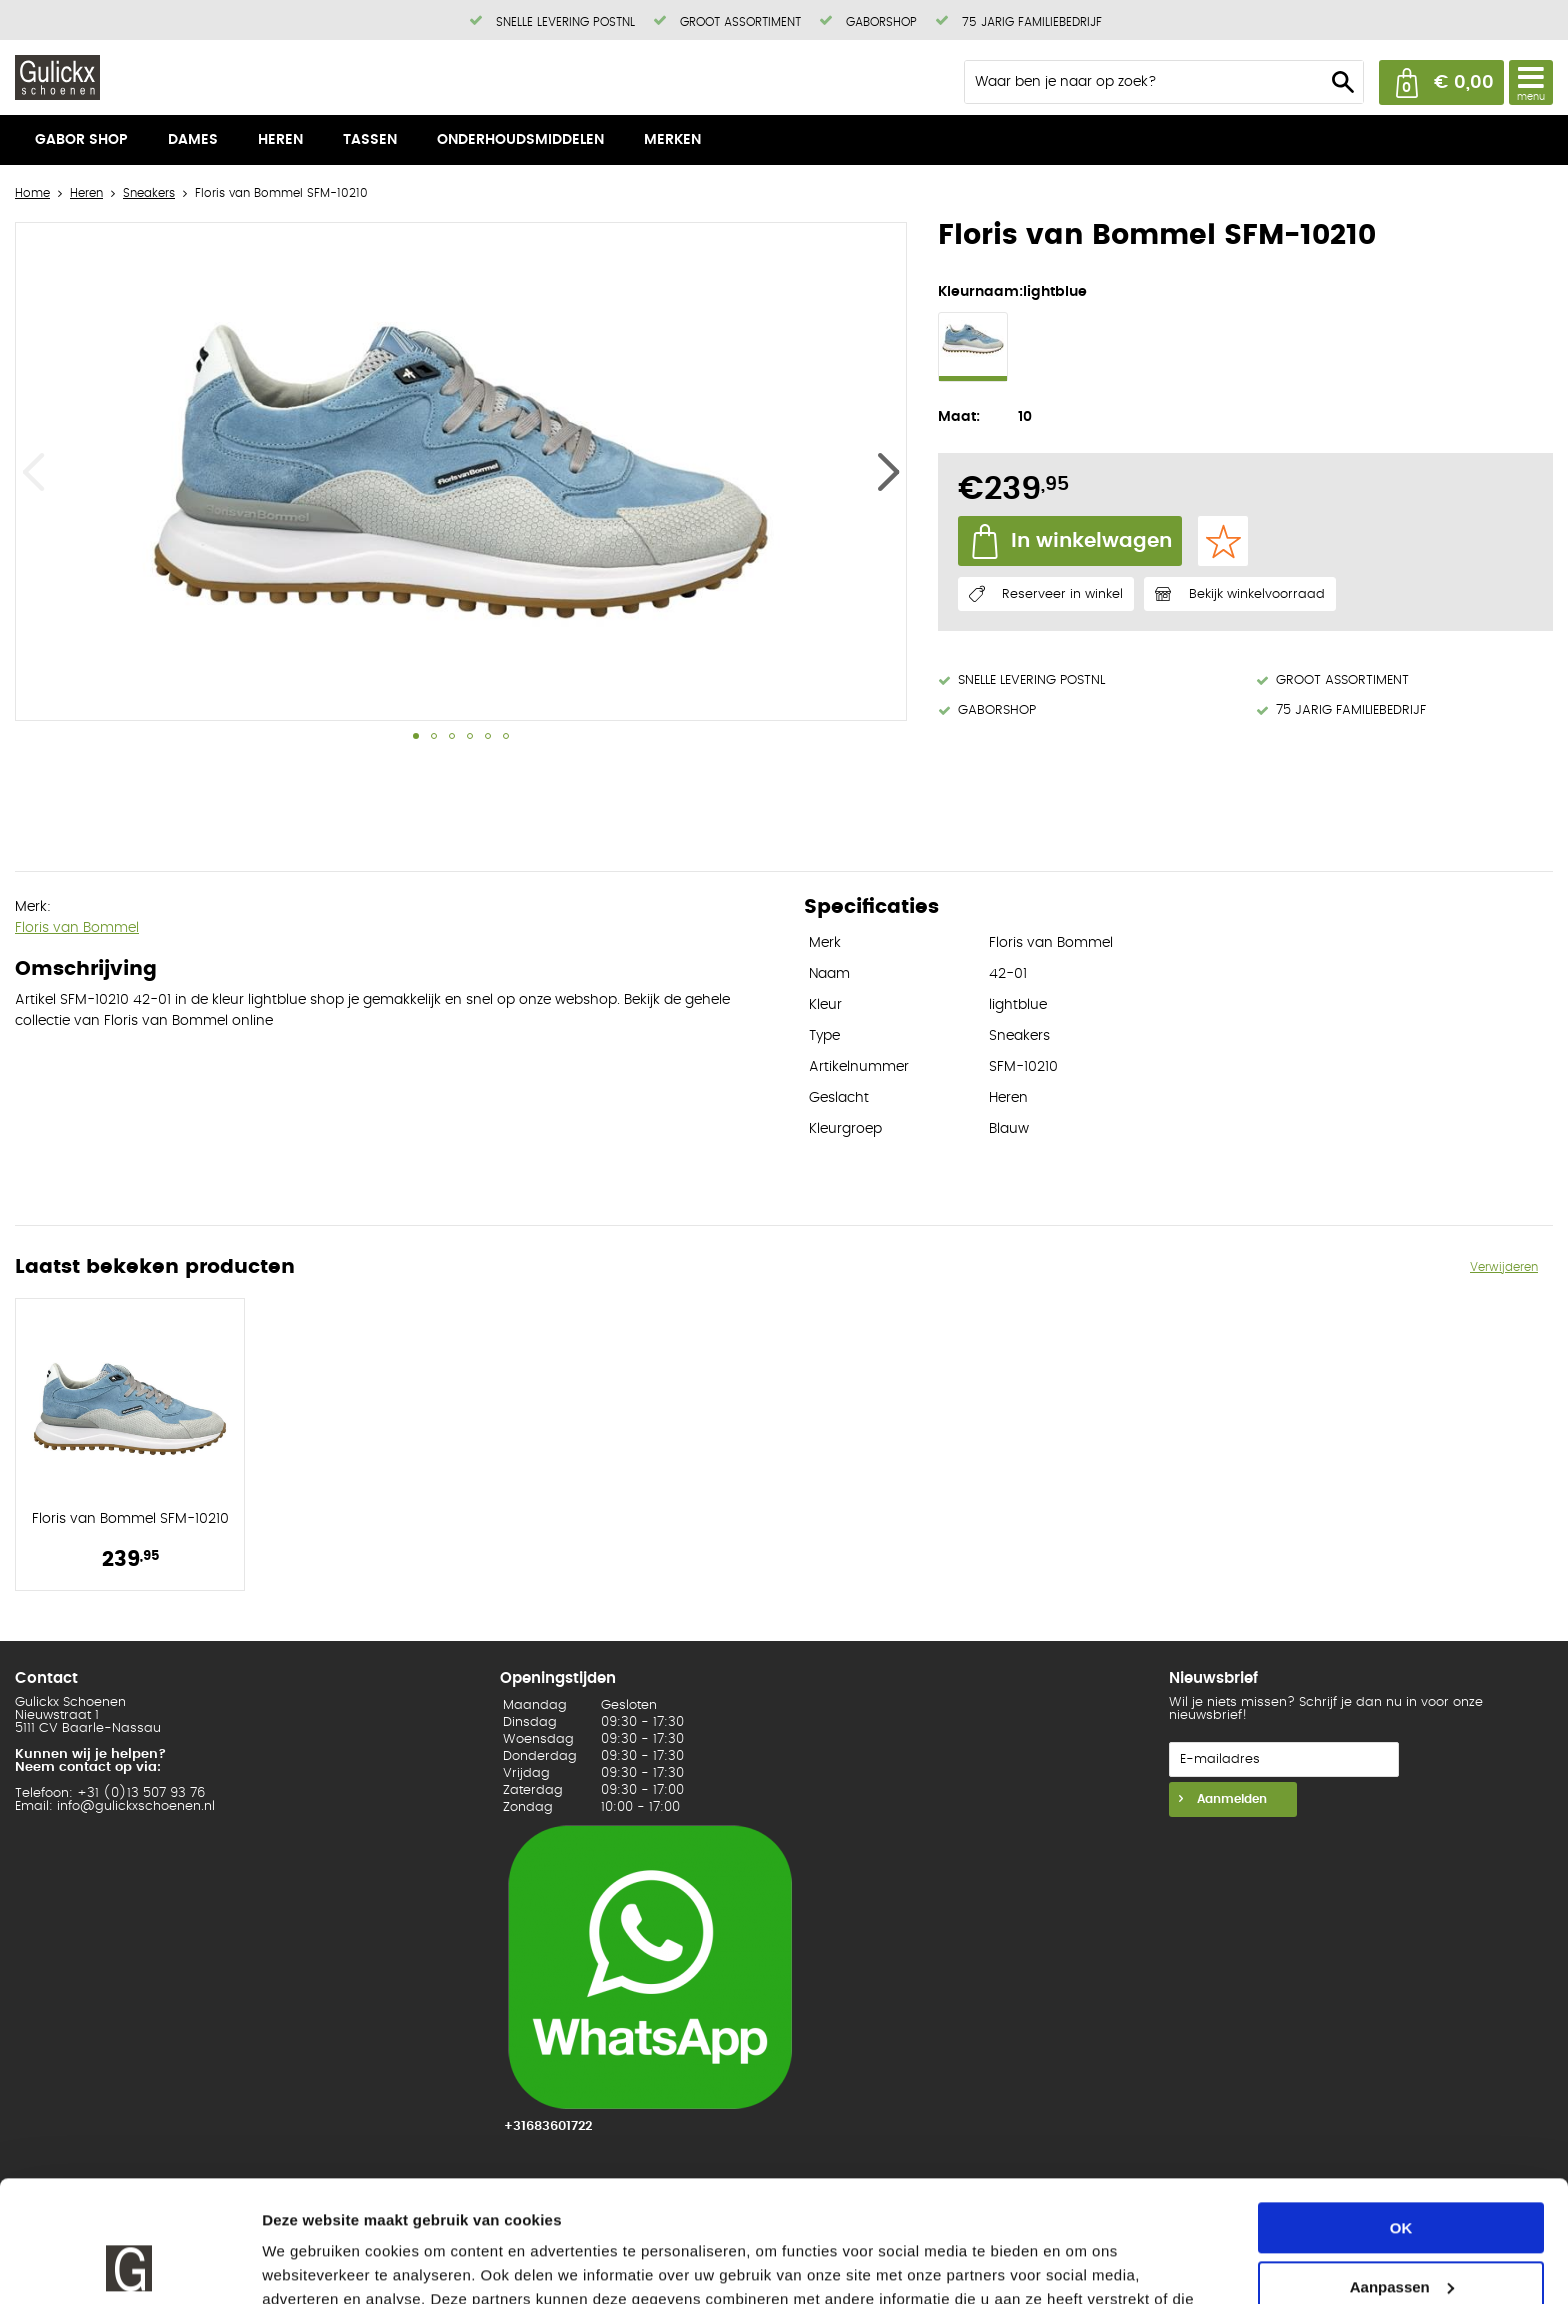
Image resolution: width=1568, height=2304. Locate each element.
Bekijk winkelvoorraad (1257, 594)
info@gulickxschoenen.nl (136, 1806)
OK (1401, 2114)
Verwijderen (1504, 1267)
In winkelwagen (1091, 541)
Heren (280, 140)
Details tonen (309, 2264)
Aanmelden (1230, 1799)
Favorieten (1223, 541)
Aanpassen (1402, 2172)
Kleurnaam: (980, 292)
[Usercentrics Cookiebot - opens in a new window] (129, 2265)
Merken (672, 140)
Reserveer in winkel (1062, 594)
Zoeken (1343, 82)
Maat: (959, 417)
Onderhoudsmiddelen (520, 140)
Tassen (370, 140)
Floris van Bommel (77, 928)
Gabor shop (81, 140)
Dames (193, 140)
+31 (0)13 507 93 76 (141, 1793)
